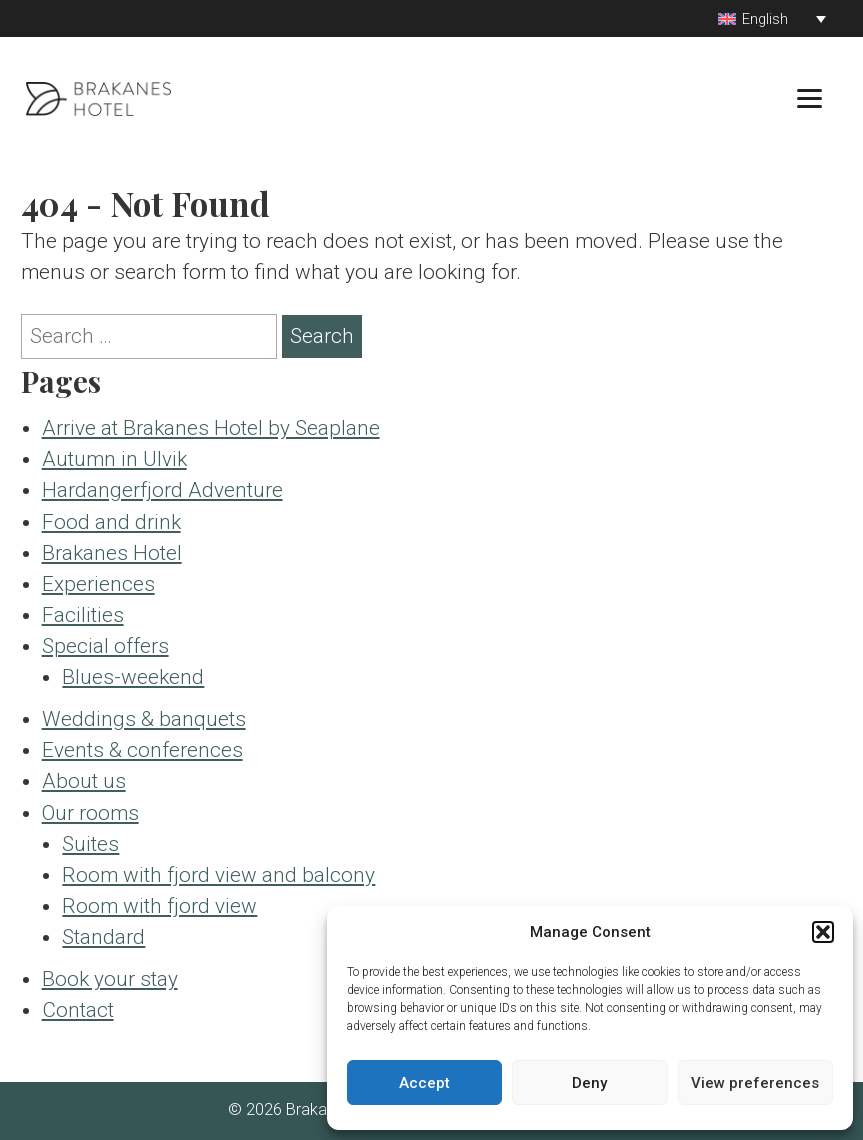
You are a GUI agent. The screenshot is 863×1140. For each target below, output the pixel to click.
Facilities (83, 615)
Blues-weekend (133, 677)
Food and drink (111, 522)
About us (84, 781)
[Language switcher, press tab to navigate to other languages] (772, 18)
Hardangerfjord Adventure (162, 490)
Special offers (105, 646)
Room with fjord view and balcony (218, 875)
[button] (823, 932)
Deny (589, 1083)
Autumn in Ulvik (114, 459)
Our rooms (90, 813)
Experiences (98, 584)
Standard (103, 937)
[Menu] (809, 97)
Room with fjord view (159, 906)
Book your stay (110, 979)
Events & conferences (142, 750)
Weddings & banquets (144, 719)
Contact (78, 1010)
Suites (90, 844)
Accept (424, 1083)
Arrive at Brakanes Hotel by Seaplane (211, 428)
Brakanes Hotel (112, 553)
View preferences (755, 1083)
